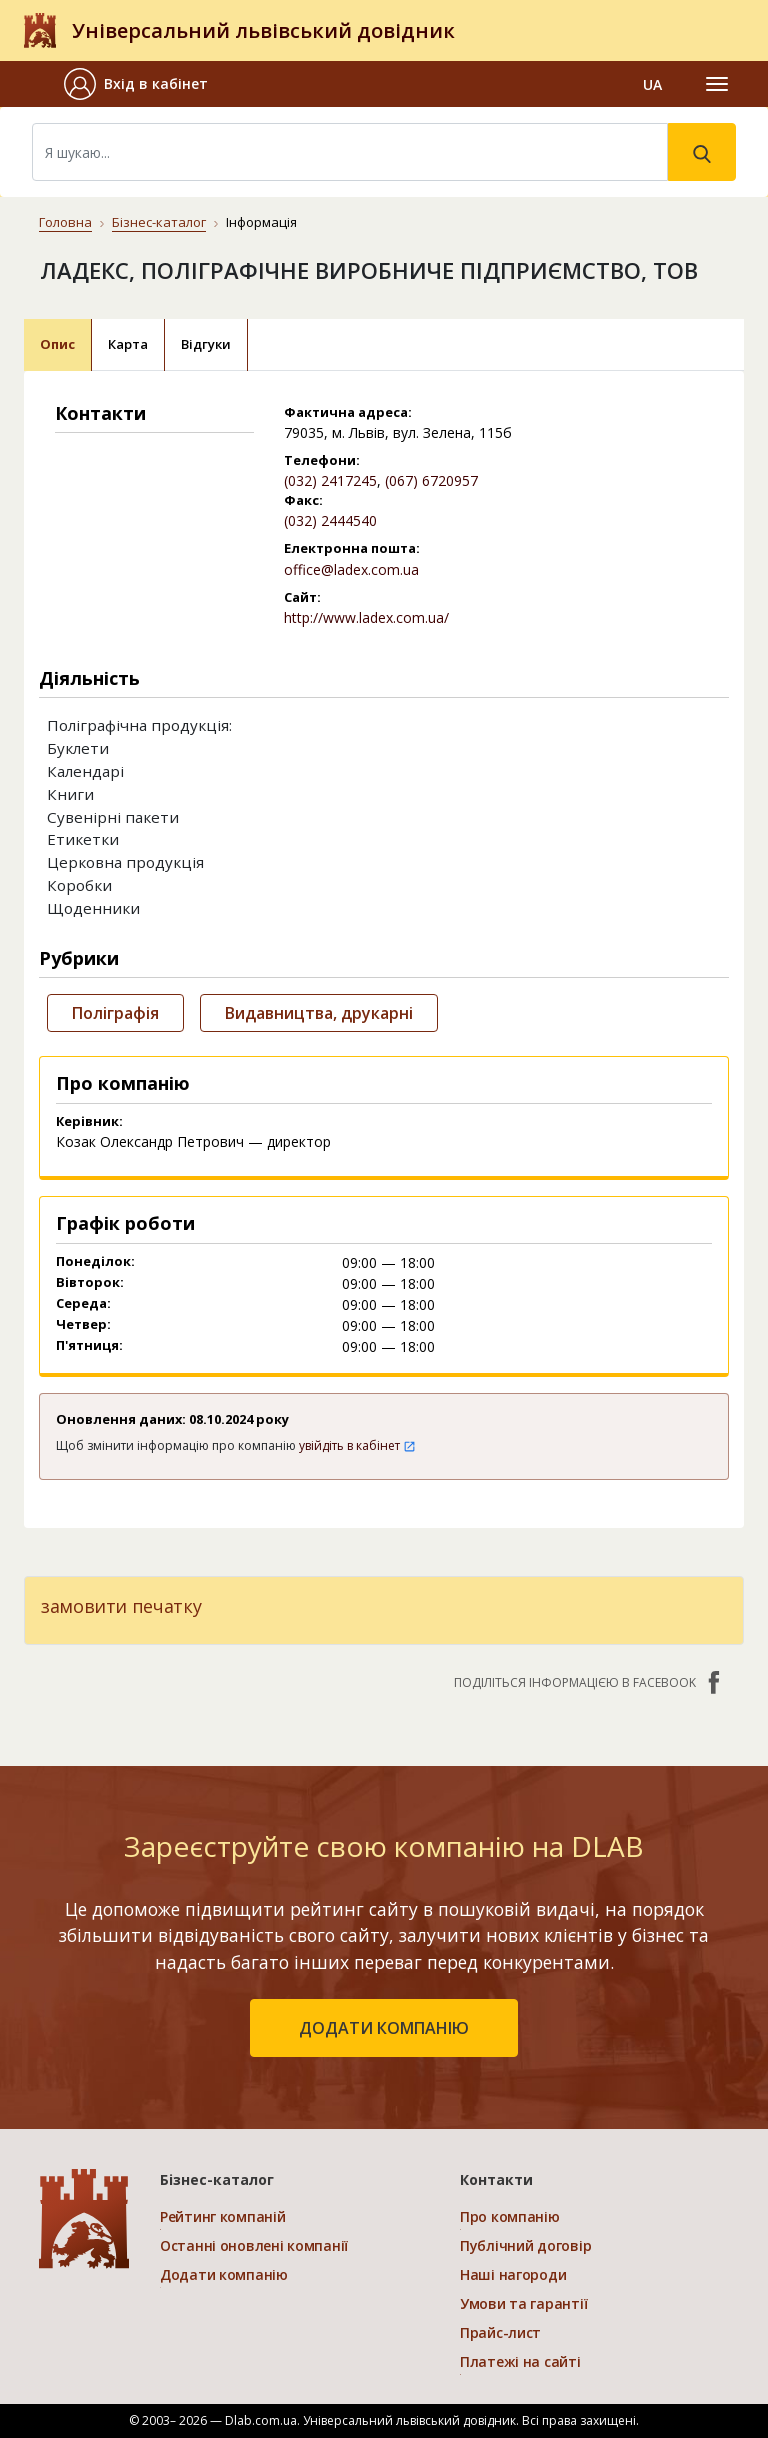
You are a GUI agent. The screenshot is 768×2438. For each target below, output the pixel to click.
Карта (128, 344)
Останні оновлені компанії (254, 2245)
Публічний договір (525, 2245)
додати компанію (384, 2028)
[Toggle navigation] (717, 84)
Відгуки (206, 344)
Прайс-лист (500, 2332)
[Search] (350, 152)
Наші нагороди (513, 2274)
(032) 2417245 (330, 480)
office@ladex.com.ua (351, 569)
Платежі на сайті (520, 2361)
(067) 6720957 (431, 480)
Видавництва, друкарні (319, 1013)
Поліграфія (115, 1013)
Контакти (496, 2179)
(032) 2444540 (330, 520)
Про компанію (510, 2216)
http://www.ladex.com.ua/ (366, 617)
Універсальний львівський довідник (263, 30)
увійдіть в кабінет (357, 1445)
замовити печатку (121, 1606)
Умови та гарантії (523, 2303)
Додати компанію (224, 2274)
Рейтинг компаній (223, 2216)
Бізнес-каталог (159, 222)
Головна (65, 222)
